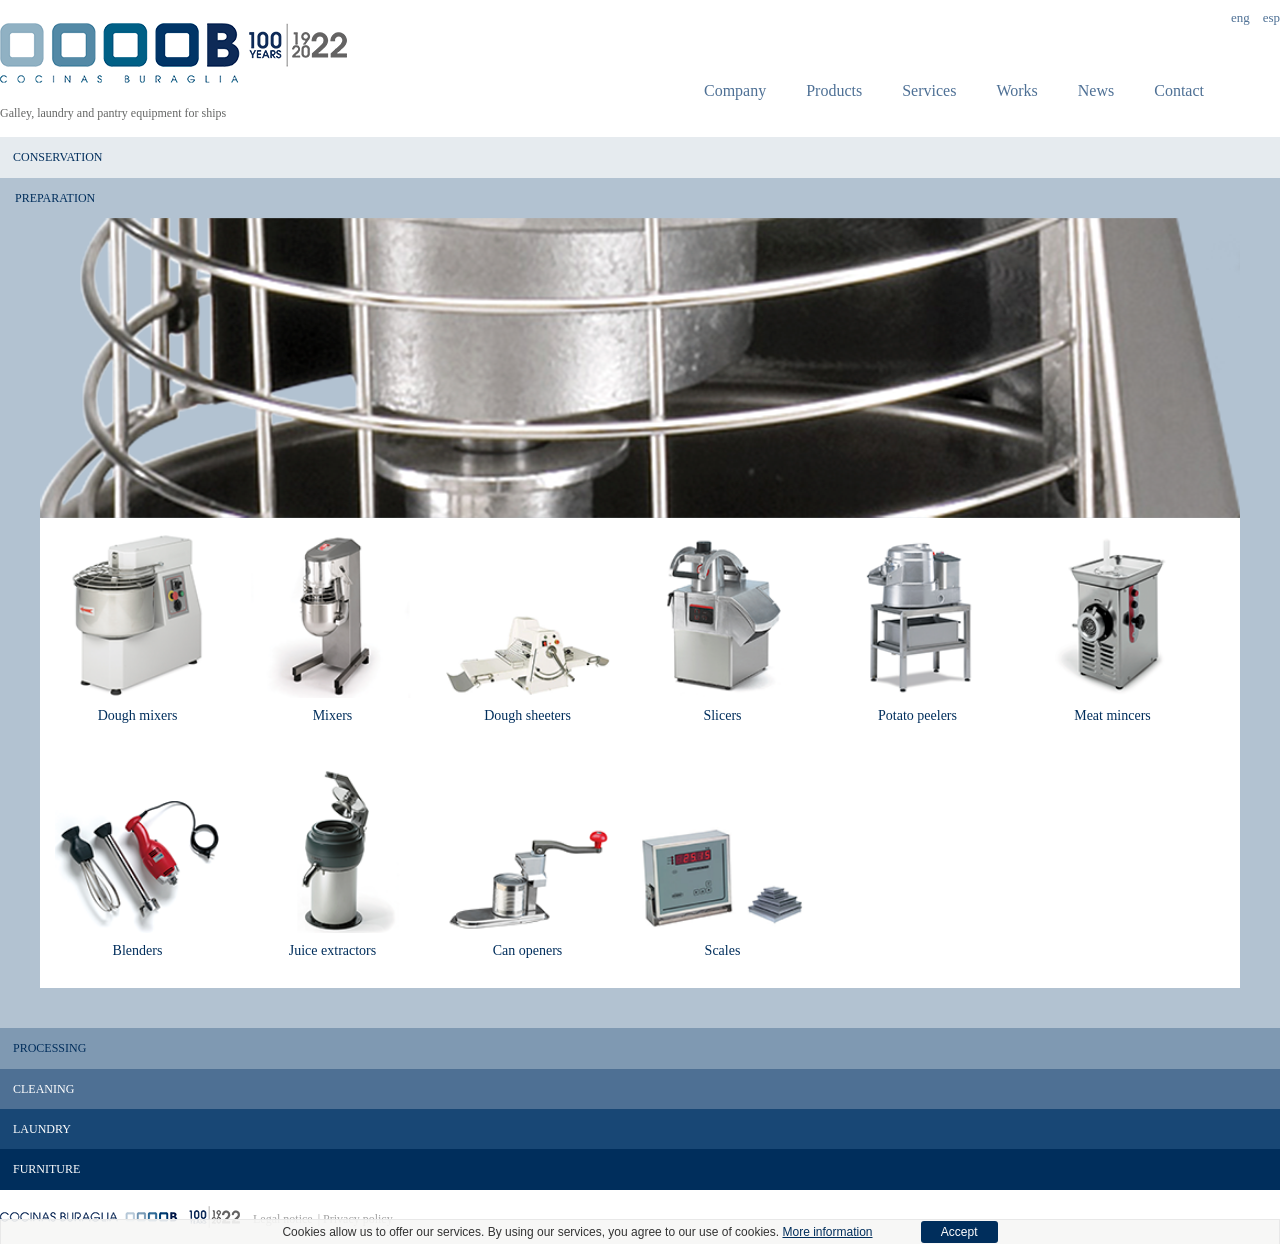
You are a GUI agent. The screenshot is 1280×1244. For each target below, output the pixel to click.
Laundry (42, 1129)
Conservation (58, 157)
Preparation (55, 198)
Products (834, 90)
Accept (959, 1232)
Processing (49, 1048)
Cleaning (43, 1089)
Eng (1240, 17)
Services (929, 90)
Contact (1179, 90)
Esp (1271, 17)
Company (735, 90)
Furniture (46, 1169)
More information (827, 1232)
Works (1016, 90)
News (1096, 90)
